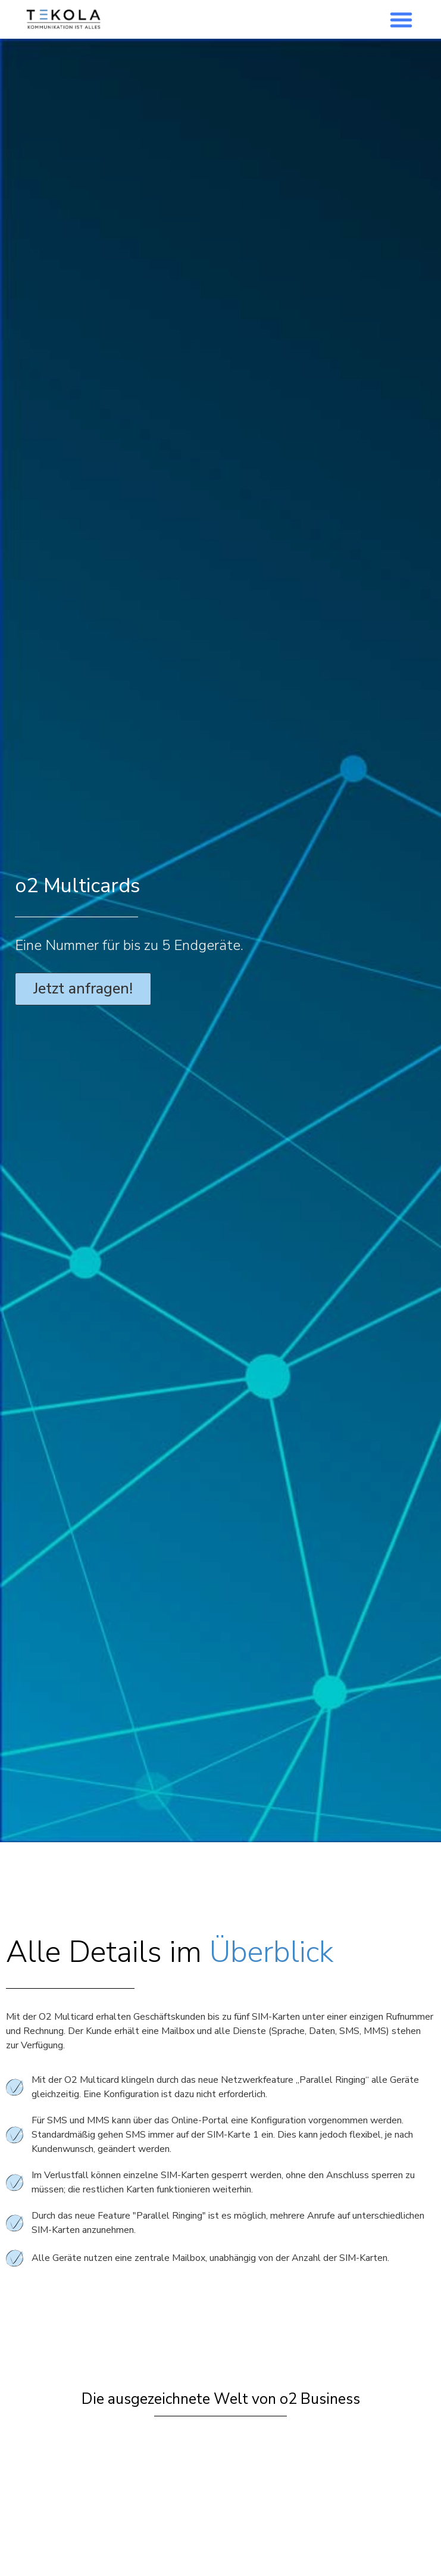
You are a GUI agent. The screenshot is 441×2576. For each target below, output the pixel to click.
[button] (401, 20)
